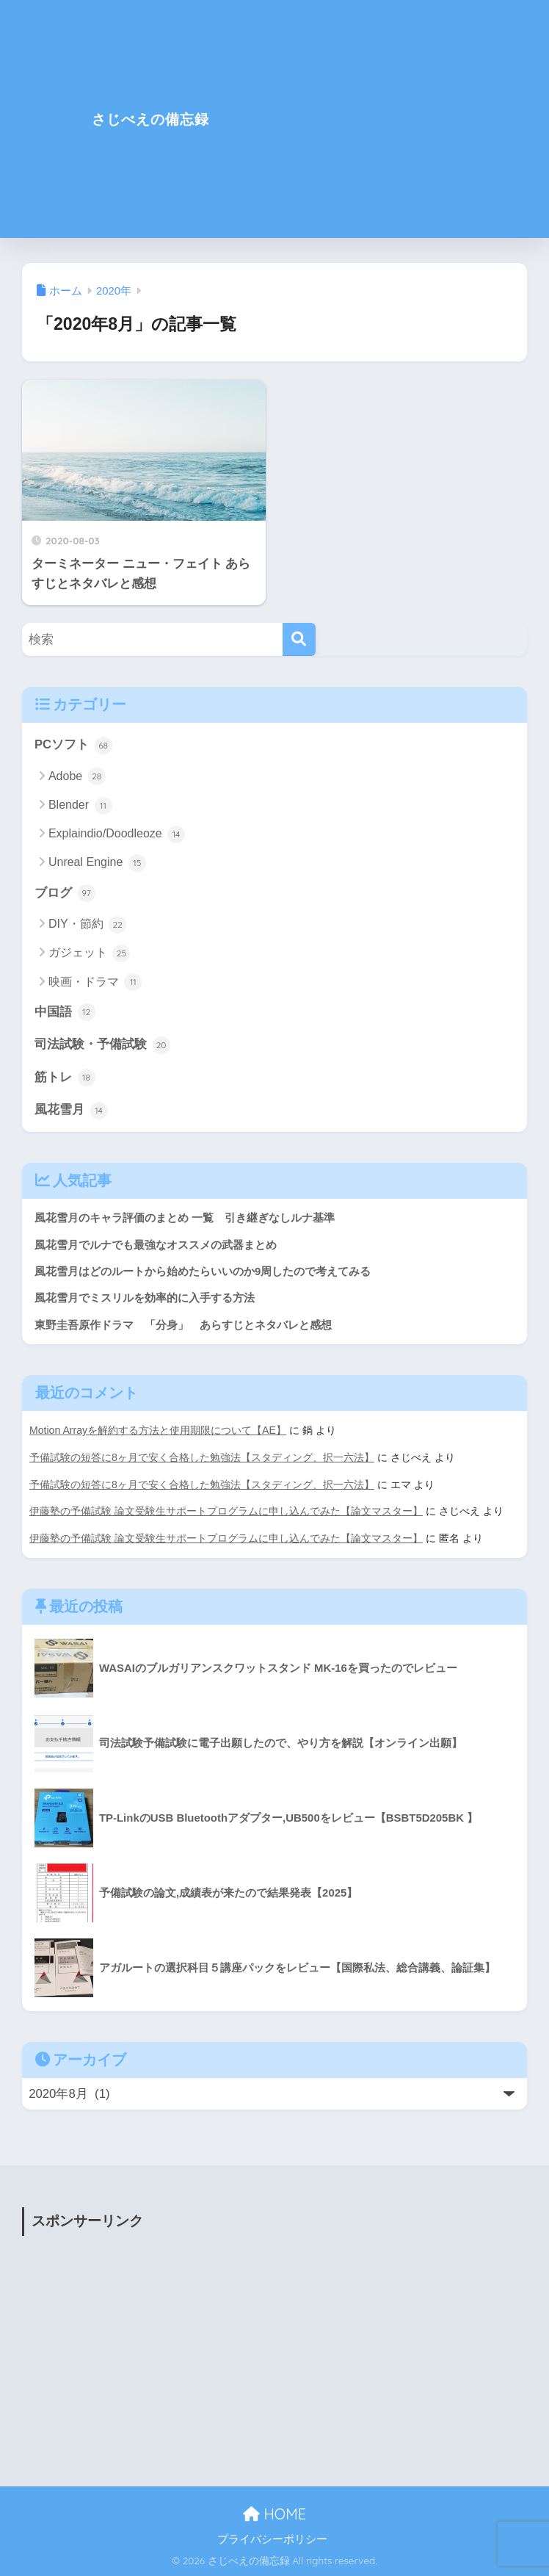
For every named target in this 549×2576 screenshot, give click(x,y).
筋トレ (64, 1078)
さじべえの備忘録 (151, 118)
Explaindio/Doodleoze (116, 834)
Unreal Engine (97, 864)
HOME (274, 2513)
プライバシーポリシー (272, 2538)
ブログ (64, 894)
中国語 (64, 1013)
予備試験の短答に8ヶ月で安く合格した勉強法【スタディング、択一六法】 (201, 1459)
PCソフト (73, 745)
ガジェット (89, 954)
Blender (80, 806)
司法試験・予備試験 (102, 1046)
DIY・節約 (87, 925)
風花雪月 (71, 1111)
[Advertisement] (401, 128)
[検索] (299, 639)
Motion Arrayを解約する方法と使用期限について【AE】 (158, 1432)
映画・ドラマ (95, 983)
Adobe (77, 777)
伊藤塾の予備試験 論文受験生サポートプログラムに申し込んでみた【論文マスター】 (226, 1512)
